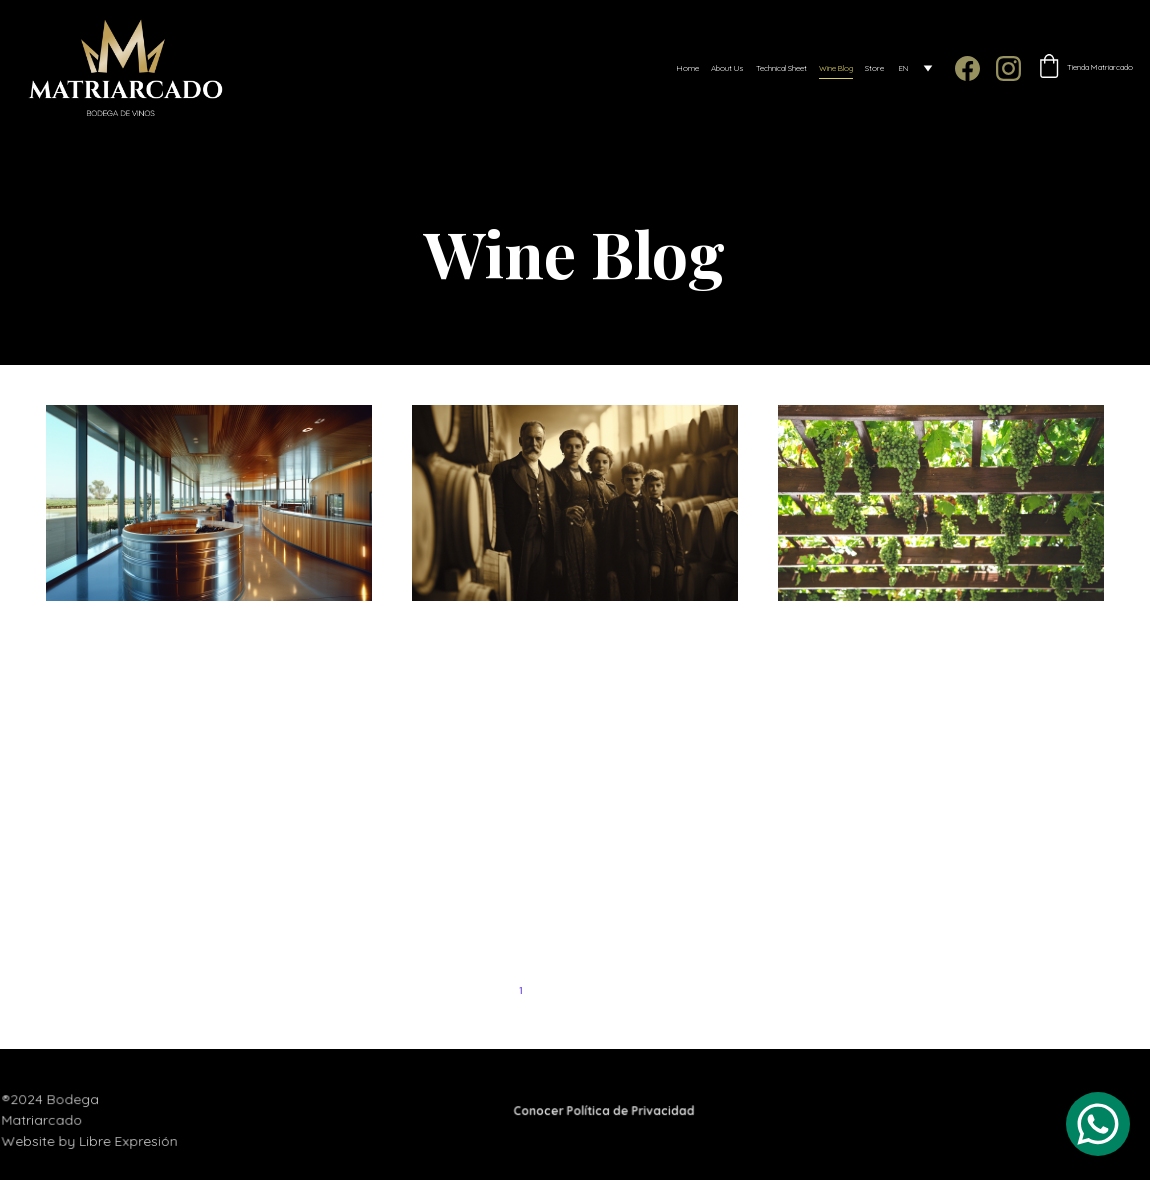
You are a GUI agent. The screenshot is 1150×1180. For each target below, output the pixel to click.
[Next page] (665, 991)
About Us (727, 68)
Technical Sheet (781, 68)
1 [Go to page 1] (520, 990)
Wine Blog (836, 68)
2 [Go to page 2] (557, 990)
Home (688, 68)
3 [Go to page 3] (593, 990)
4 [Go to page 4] (629, 990)
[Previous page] (485, 991)
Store (874, 68)
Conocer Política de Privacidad (604, 1111)
